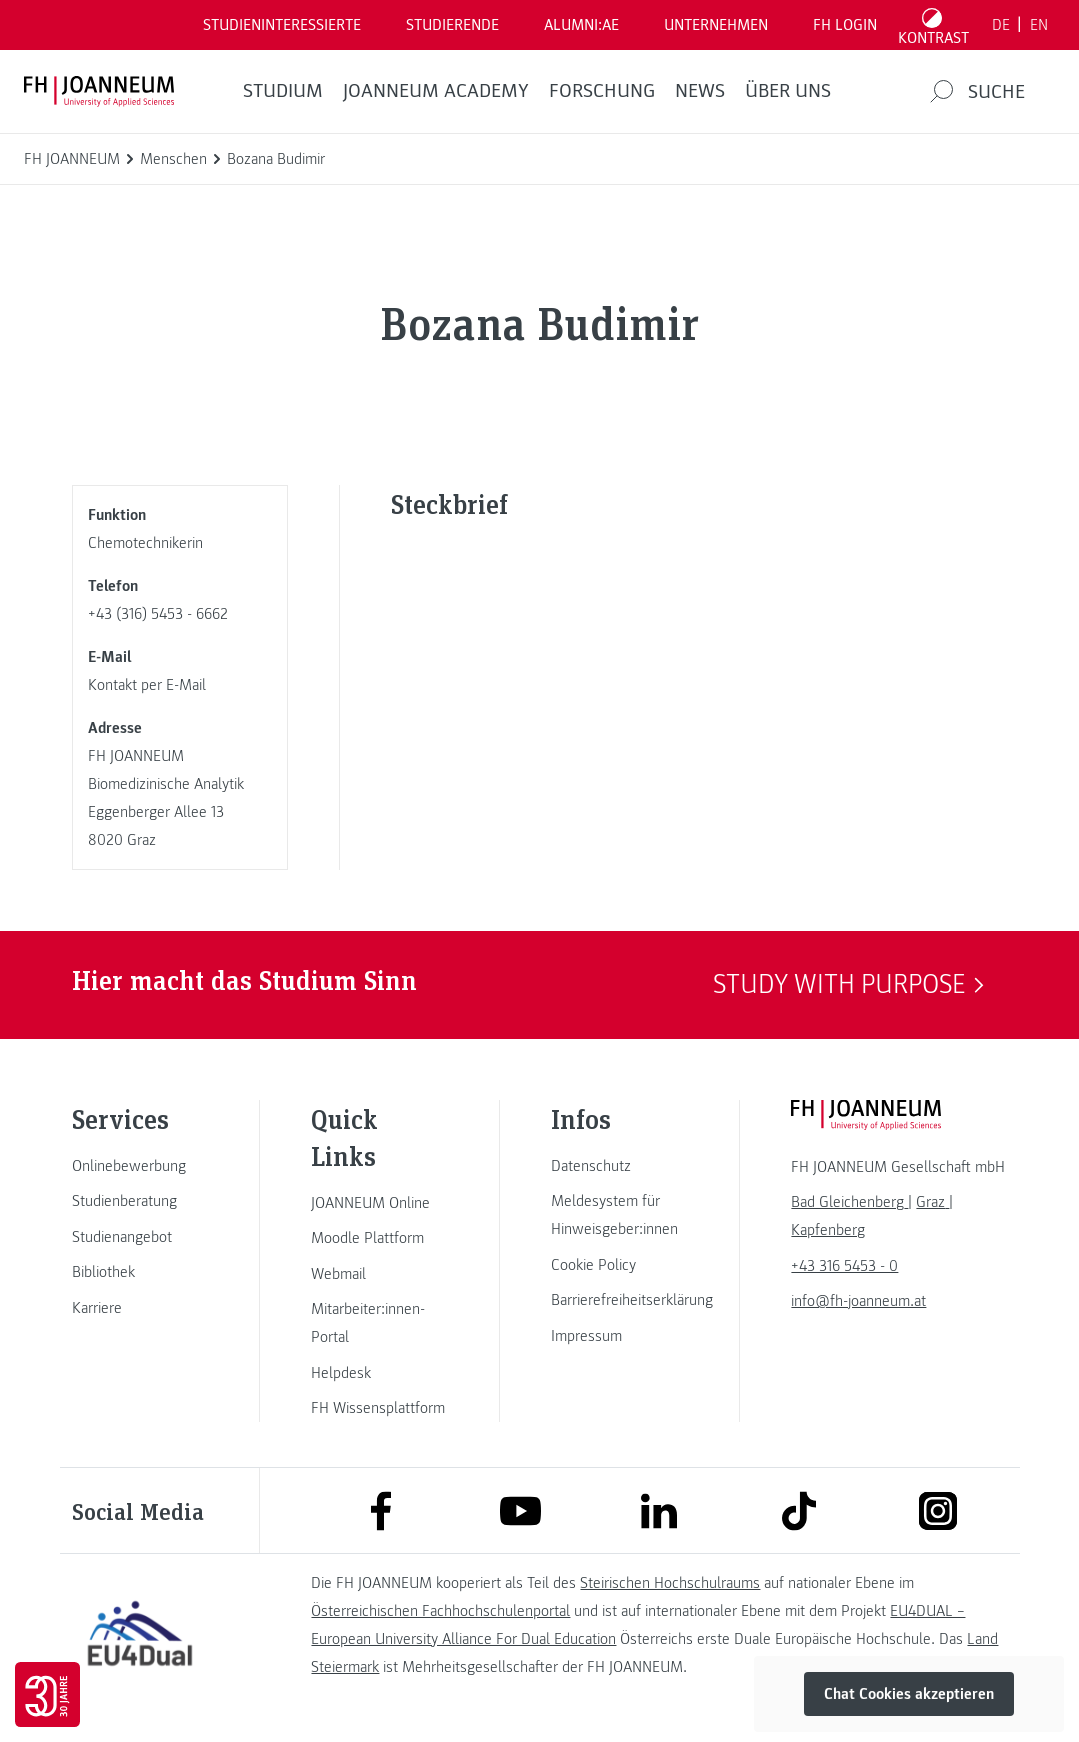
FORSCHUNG (602, 91)
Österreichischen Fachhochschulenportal (440, 1611)
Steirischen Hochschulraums (670, 1583)
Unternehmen (716, 25)
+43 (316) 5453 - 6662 (158, 614)
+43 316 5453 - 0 (844, 1266)
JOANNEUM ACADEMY (436, 91)
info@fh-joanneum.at (858, 1301)
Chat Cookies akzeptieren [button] (909, 1694)
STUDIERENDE (452, 25)
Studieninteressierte (282, 25)
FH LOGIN (845, 25)
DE (1001, 25)
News (700, 91)
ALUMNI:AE (581, 25)
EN (1039, 25)
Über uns (788, 91)
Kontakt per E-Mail (147, 685)
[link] (140, 1166)
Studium (283, 91)
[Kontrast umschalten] (934, 25)
